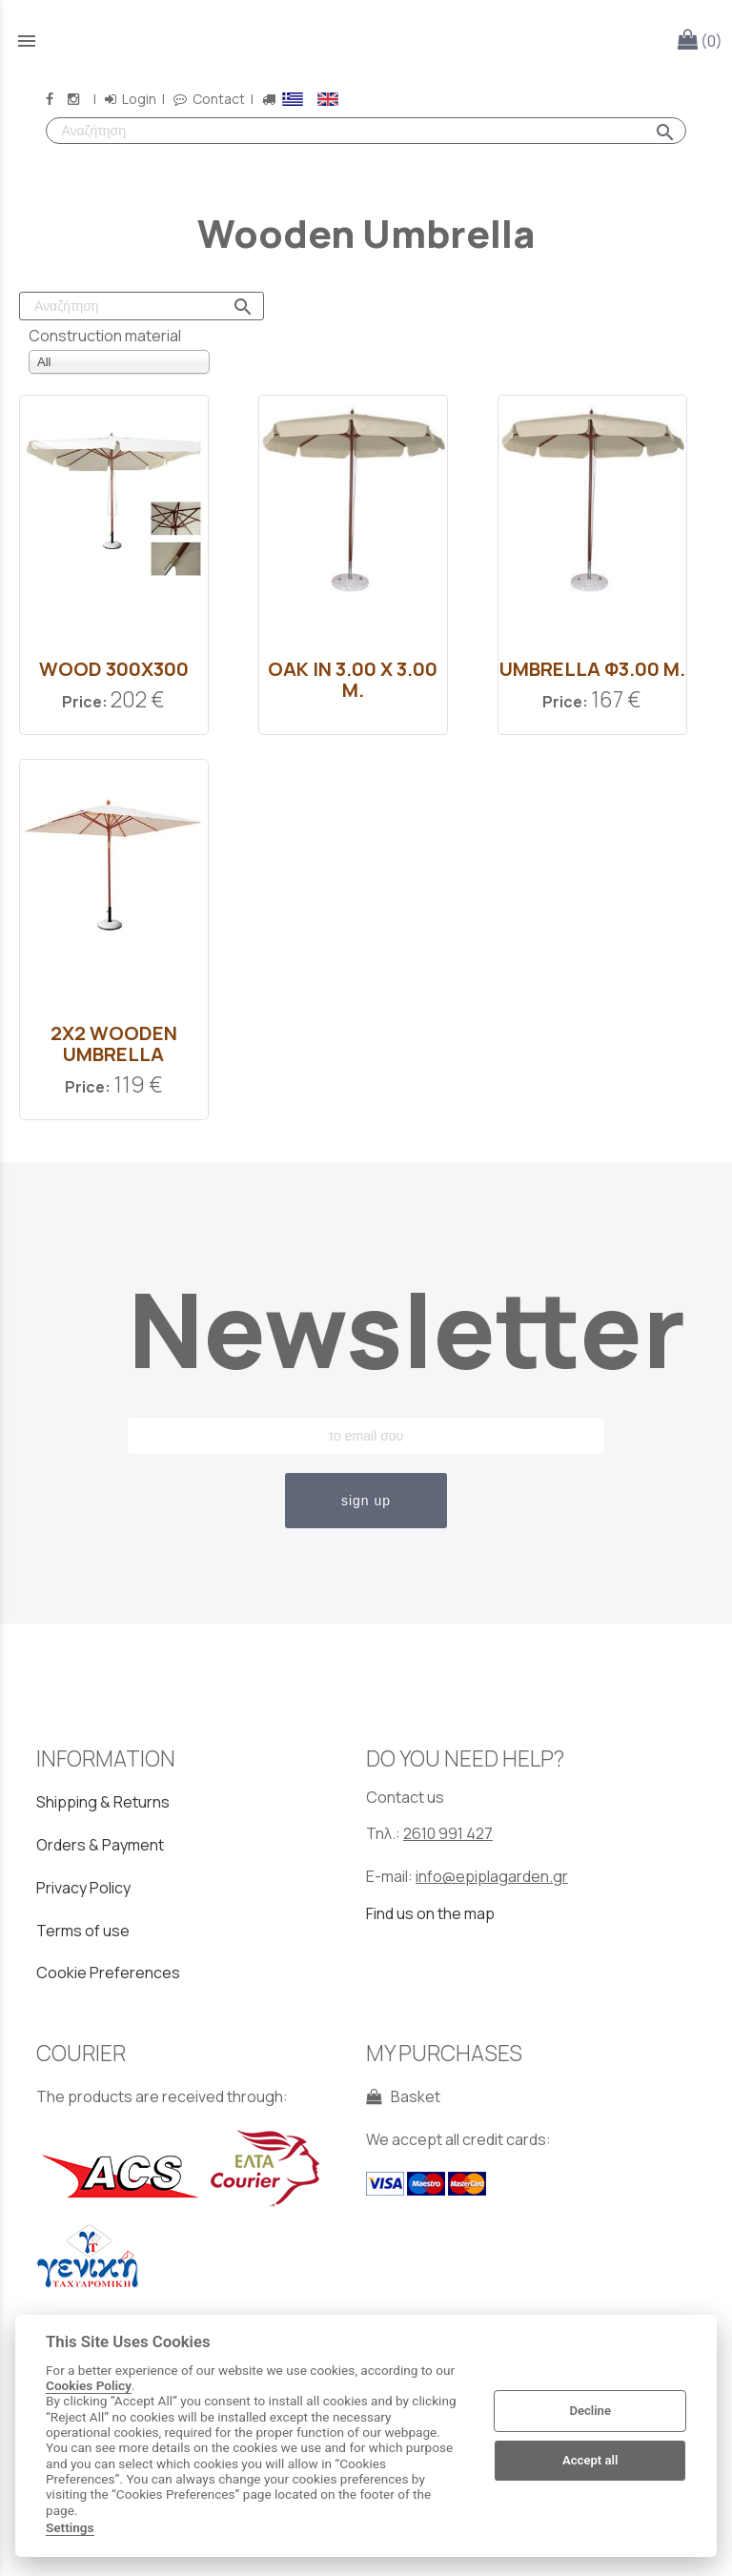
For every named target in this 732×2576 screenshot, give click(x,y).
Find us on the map (430, 1913)
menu (26, 41)
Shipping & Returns (103, 1801)
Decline (590, 2410)
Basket (403, 2096)
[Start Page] (366, 40)
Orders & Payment (100, 1844)
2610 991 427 (448, 1833)
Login (129, 99)
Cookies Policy (89, 2385)
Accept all (590, 2460)
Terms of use (83, 1930)
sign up (366, 1500)
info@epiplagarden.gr (492, 1876)
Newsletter (366, 1328)
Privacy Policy (83, 1887)
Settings (70, 2527)
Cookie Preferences (108, 1972)
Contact (209, 99)
